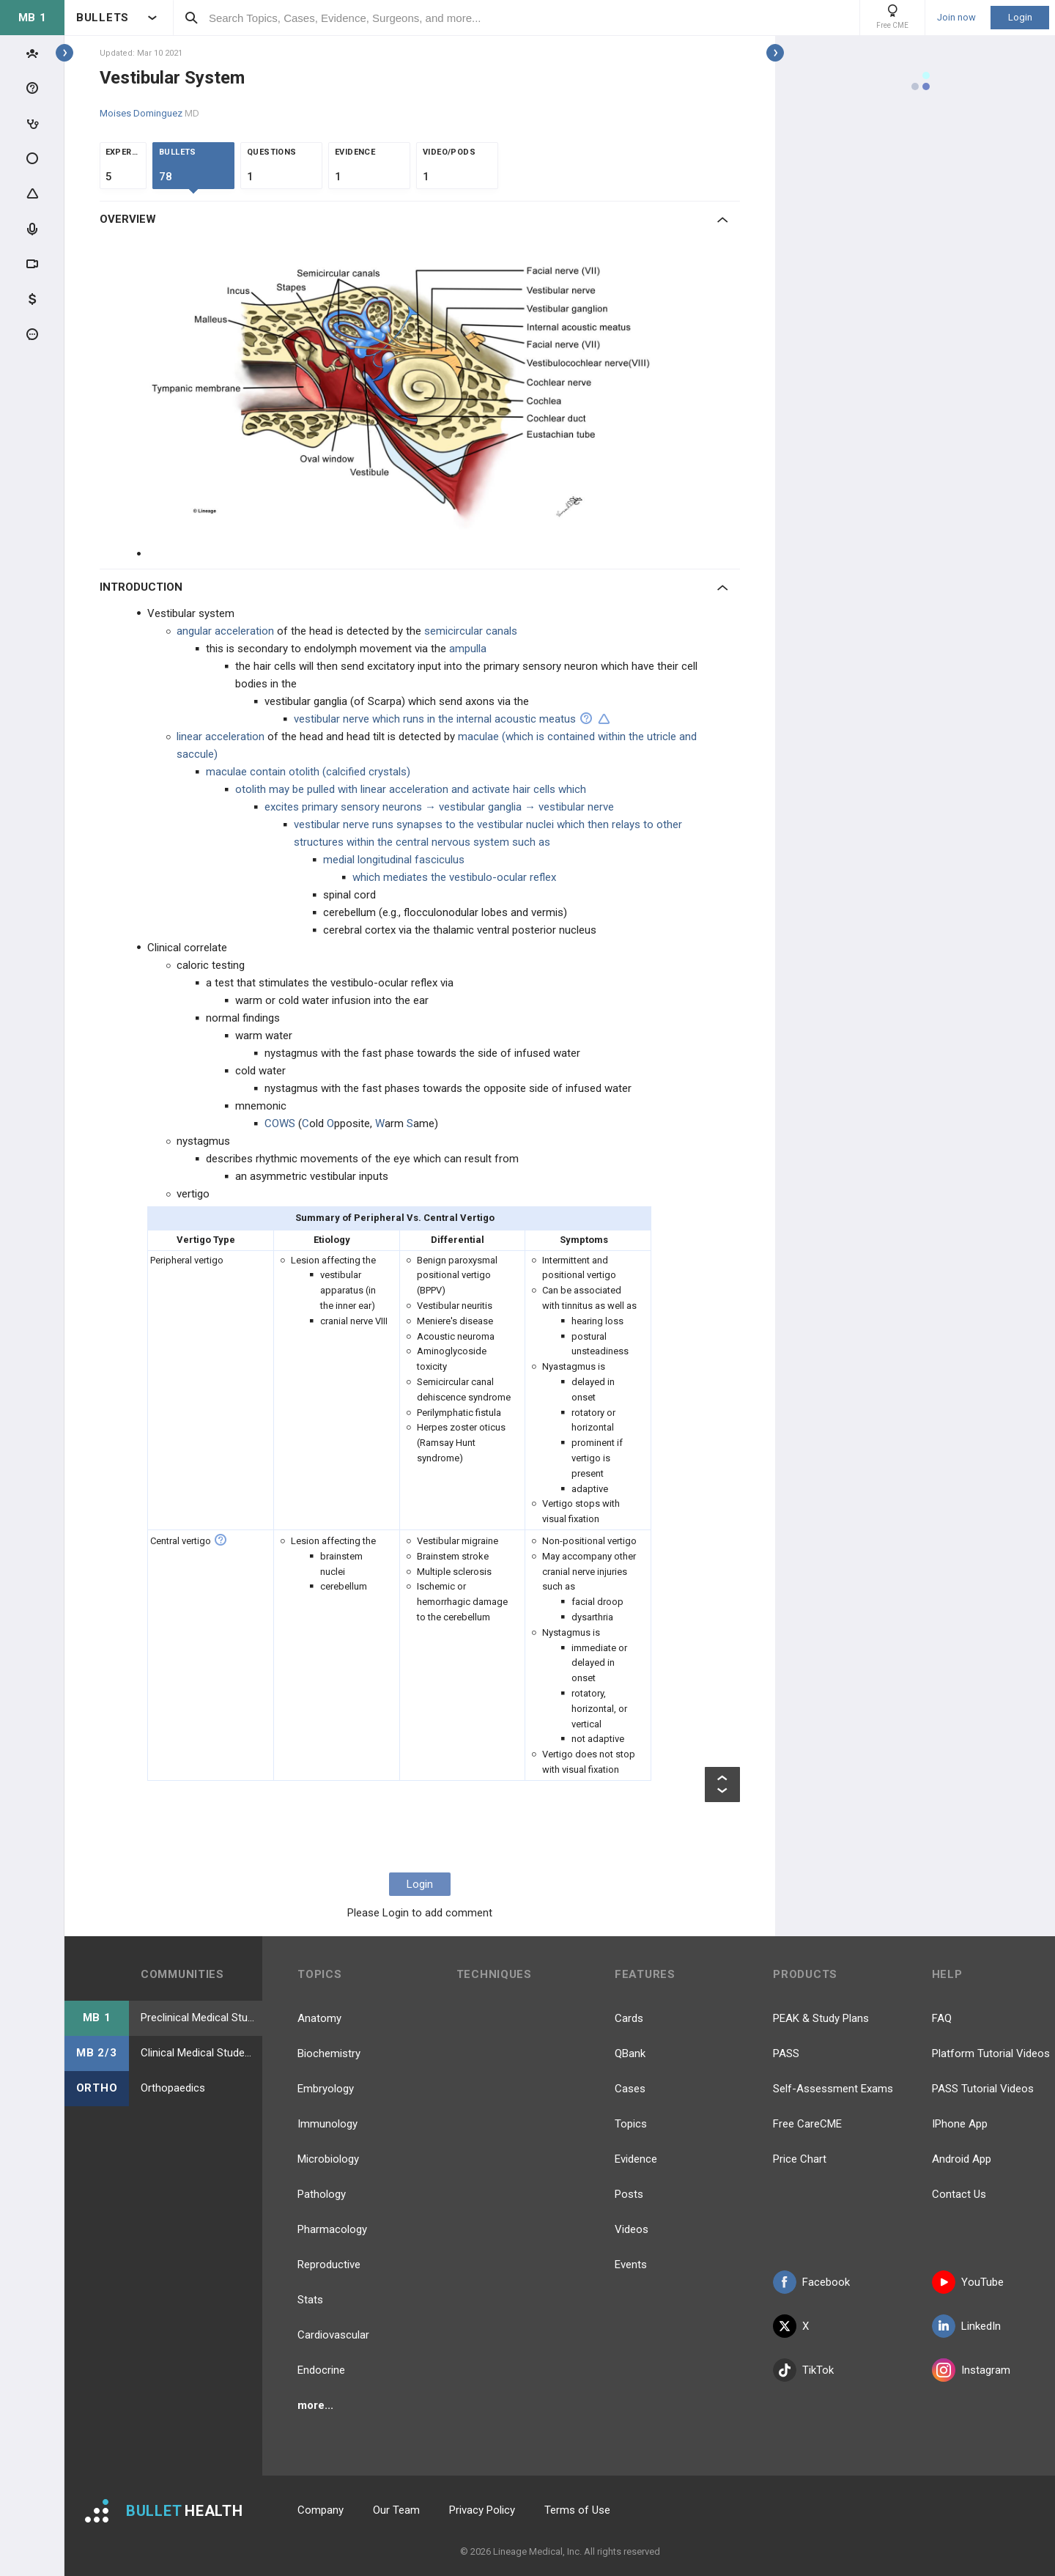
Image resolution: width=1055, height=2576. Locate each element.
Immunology (327, 2123)
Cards (629, 2018)
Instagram (971, 2370)
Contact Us (959, 2194)
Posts (629, 2194)
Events (631, 2264)
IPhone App (960, 2123)
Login (1020, 17)
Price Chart (799, 2159)
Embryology (325, 2088)
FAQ (942, 2018)
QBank (630, 2053)
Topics (631, 2123)
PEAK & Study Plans (821, 2018)
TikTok (803, 2370)
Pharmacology (332, 2229)
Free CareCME (807, 2123)
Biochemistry (328, 2053)
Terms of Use (577, 2510)
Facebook (811, 2282)
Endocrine (321, 2370)
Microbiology (328, 2159)
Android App (961, 2159)
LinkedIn (966, 2326)
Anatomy (319, 2018)
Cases (630, 2088)
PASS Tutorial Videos (983, 2088)
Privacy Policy (482, 2510)
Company (320, 2510)
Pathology (321, 2194)
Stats (310, 2299)
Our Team (396, 2510)
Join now (956, 17)
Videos (631, 2229)
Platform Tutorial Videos (991, 2053)
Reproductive (328, 2264)
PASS (786, 2053)
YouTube (968, 2282)
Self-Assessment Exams (833, 2088)
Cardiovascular (333, 2334)
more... (315, 2405)
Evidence (636, 2159)
